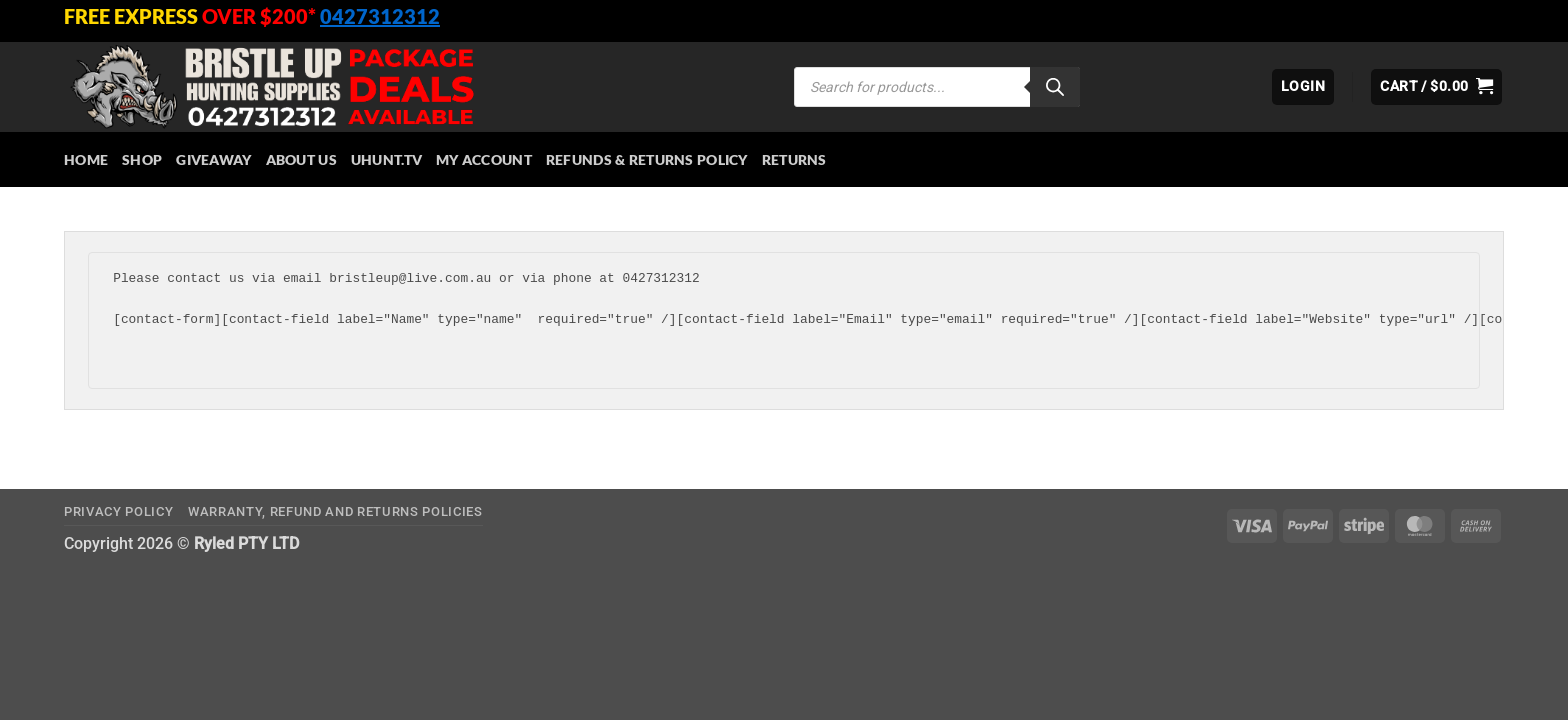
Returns (794, 159)
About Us (301, 159)
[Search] (1055, 87)
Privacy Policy (118, 511)
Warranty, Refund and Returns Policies (335, 511)
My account (484, 159)
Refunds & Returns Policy (647, 159)
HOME (86, 159)
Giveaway (213, 159)
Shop (142, 159)
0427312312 (380, 16)
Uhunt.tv (386, 159)
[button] (1303, 87)
